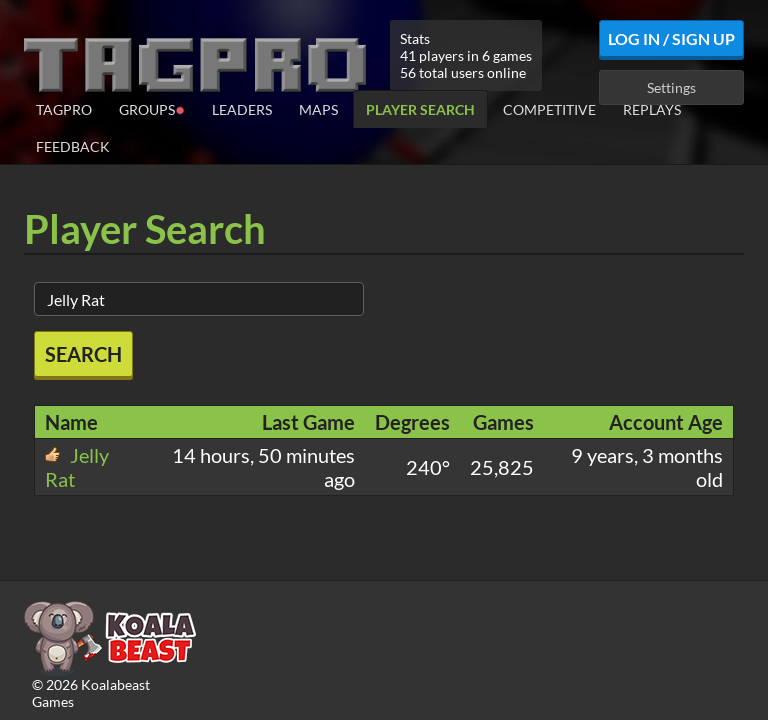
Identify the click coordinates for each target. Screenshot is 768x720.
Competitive (549, 109)
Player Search (420, 109)
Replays (652, 109)
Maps (318, 109)
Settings (671, 87)
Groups (152, 108)
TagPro (64, 109)
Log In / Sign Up (671, 38)
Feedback (73, 146)
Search (83, 354)
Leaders (242, 109)
